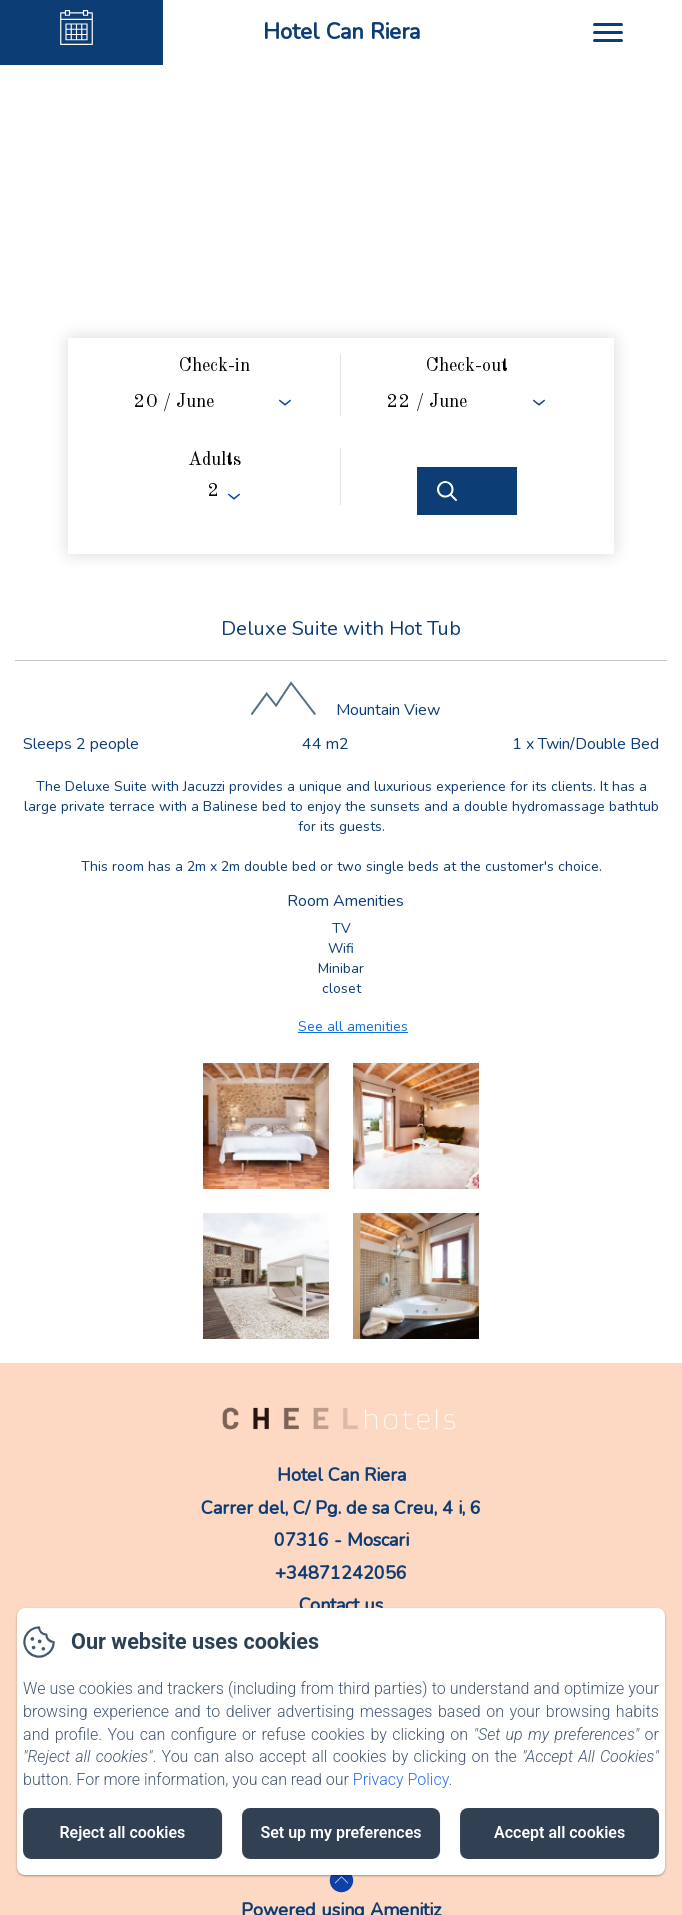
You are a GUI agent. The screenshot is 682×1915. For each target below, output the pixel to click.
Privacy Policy (401, 1779)
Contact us (341, 1605)
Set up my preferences (340, 1832)
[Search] (467, 491)
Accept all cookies (559, 1832)
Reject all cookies (122, 1832)
